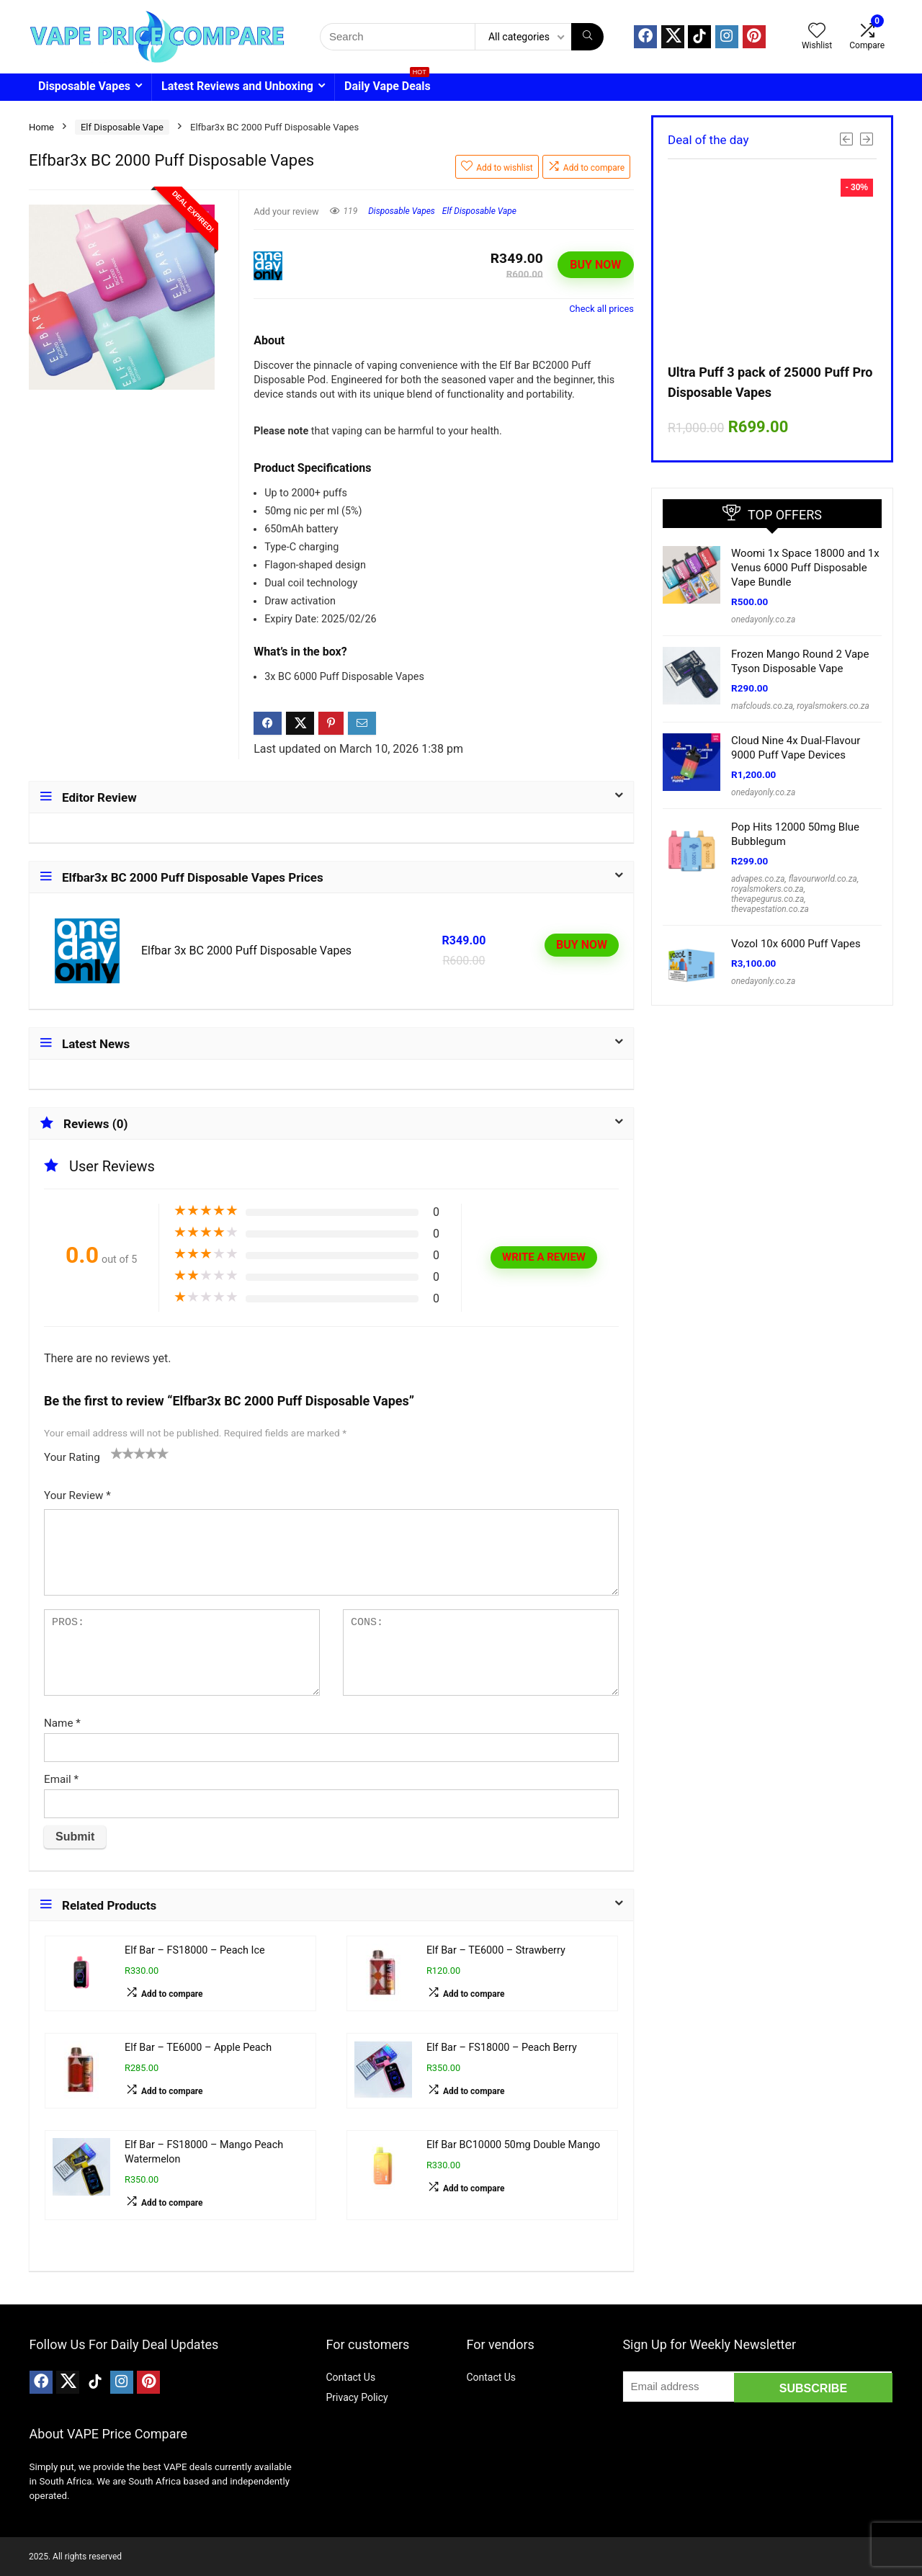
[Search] (587, 36)
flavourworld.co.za (823, 879)
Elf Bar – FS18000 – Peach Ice (195, 1950)
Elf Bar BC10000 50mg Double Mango (513, 2145)
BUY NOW (595, 265)
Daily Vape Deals (387, 83)
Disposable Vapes (84, 86)
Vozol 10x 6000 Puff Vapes (796, 943)
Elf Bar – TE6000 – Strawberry (495, 1950)
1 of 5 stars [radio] (116, 1453)
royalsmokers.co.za (833, 706)
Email (61, 1779)
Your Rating (72, 1457)
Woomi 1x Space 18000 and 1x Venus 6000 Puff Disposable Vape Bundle (805, 568)
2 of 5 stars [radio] (122, 1453)
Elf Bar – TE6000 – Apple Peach (198, 2047)
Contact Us (350, 2377)
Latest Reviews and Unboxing (237, 86)
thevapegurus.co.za (767, 899)
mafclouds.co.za (762, 706)
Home (41, 127)
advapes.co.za (757, 879)
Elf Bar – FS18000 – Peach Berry (501, 2047)
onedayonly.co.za (763, 619)
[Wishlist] (816, 32)
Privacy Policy (357, 2397)
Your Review (77, 1495)
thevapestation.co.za (770, 909)
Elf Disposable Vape (122, 127)
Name (62, 1723)
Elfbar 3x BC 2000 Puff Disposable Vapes (246, 950)
